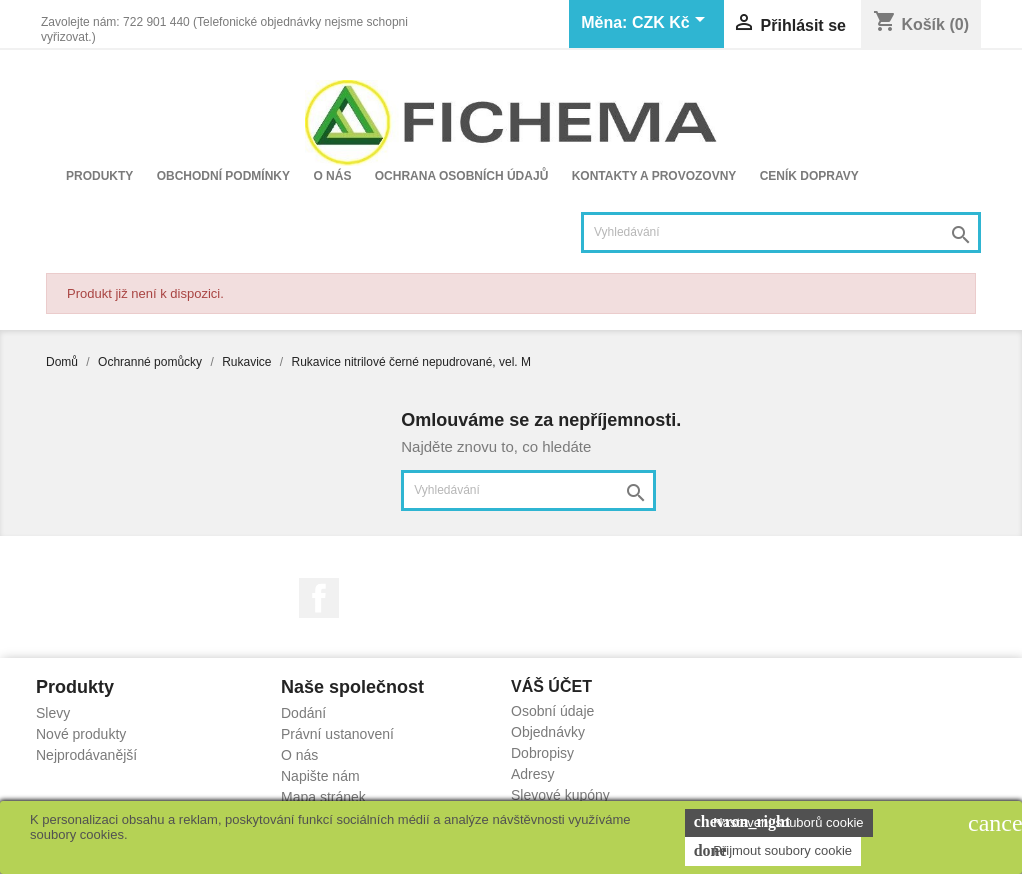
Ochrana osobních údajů (462, 176)
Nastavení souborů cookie (779, 822)
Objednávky (548, 732)
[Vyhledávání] (781, 232)
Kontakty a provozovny (654, 176)
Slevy (53, 713)
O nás (332, 176)
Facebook (319, 598)
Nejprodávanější (86, 755)
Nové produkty (81, 734)
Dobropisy (542, 753)
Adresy (533, 774)
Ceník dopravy (809, 176)
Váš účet (551, 686)
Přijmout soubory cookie (773, 851)
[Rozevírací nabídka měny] (672, 24)
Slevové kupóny (560, 795)
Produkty (99, 176)
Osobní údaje (552, 711)
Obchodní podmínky (223, 176)
